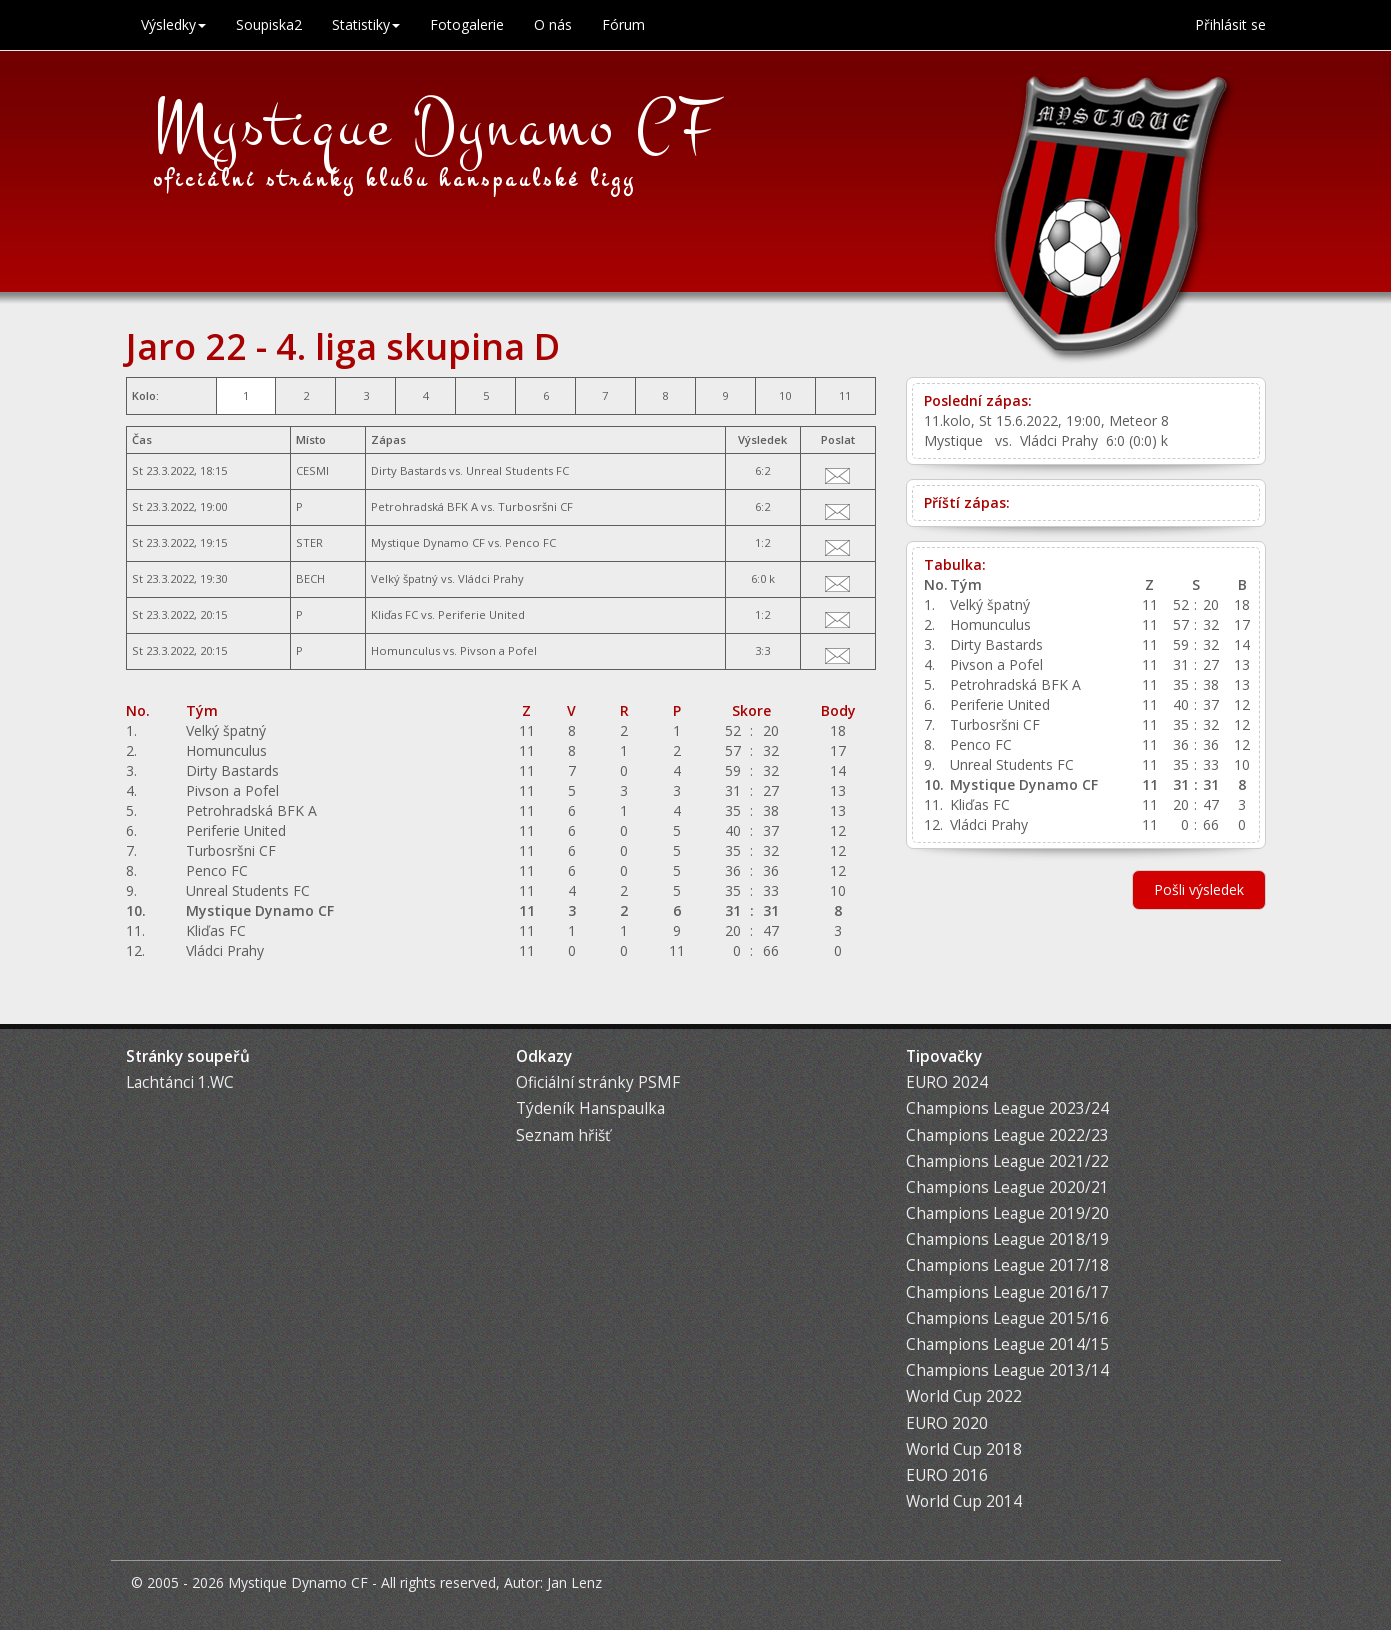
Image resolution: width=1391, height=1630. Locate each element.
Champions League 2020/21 (1007, 1187)
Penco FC (530, 542)
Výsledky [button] (173, 24)
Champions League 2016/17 (1007, 1292)
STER (309, 542)
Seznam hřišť (563, 1135)
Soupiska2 (269, 24)
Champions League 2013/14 (1007, 1370)
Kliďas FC (394, 614)
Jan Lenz (574, 1582)
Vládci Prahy (491, 578)
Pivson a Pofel (498, 650)
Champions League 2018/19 (1007, 1239)
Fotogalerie (467, 24)
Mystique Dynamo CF (436, 127)
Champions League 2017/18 (1007, 1265)
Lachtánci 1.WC (180, 1082)
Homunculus (405, 650)
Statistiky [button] (366, 24)
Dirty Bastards (408, 470)
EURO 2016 (947, 1475)
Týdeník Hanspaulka (590, 1108)
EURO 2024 (947, 1082)
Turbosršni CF (535, 506)
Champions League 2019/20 (1007, 1213)
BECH (310, 578)
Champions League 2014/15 (1007, 1344)
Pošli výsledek (1199, 889)
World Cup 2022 (964, 1396)
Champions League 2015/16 (1007, 1318)
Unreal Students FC (517, 470)
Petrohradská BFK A (424, 506)
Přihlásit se (1230, 24)
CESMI (312, 470)
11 (845, 395)
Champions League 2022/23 (1007, 1135)
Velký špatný (404, 578)
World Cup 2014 (964, 1501)
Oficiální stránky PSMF (598, 1082)
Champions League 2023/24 (1007, 1108)
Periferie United (481, 614)
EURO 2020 (947, 1423)
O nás (553, 24)
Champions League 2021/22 (1007, 1161)
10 (785, 395)
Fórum (623, 24)
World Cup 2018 (964, 1449)
